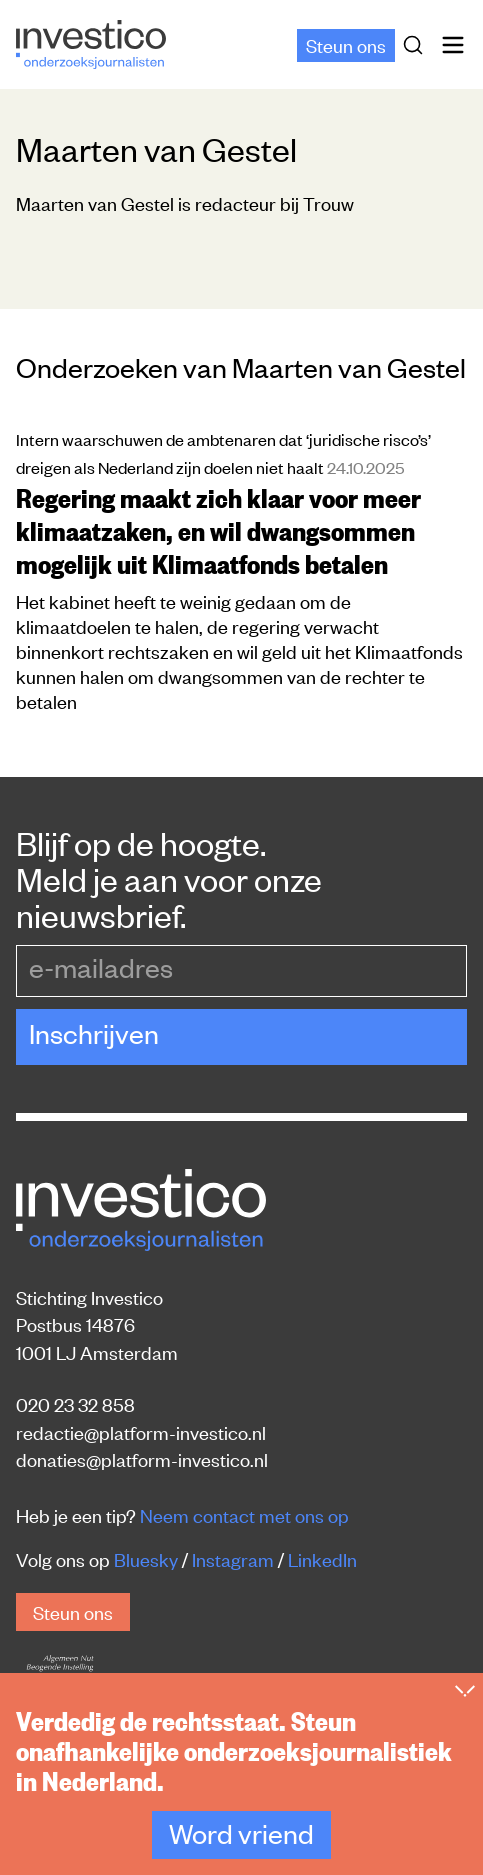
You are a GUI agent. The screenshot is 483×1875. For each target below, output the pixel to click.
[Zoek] (417, 45)
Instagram (233, 1558)
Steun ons (346, 44)
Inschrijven (94, 1033)
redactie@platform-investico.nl (141, 1431)
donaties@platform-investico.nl (142, 1458)
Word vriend (241, 1848)
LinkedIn (322, 1558)
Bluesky (146, 1558)
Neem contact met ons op (244, 1514)
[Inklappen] (465, 1706)
